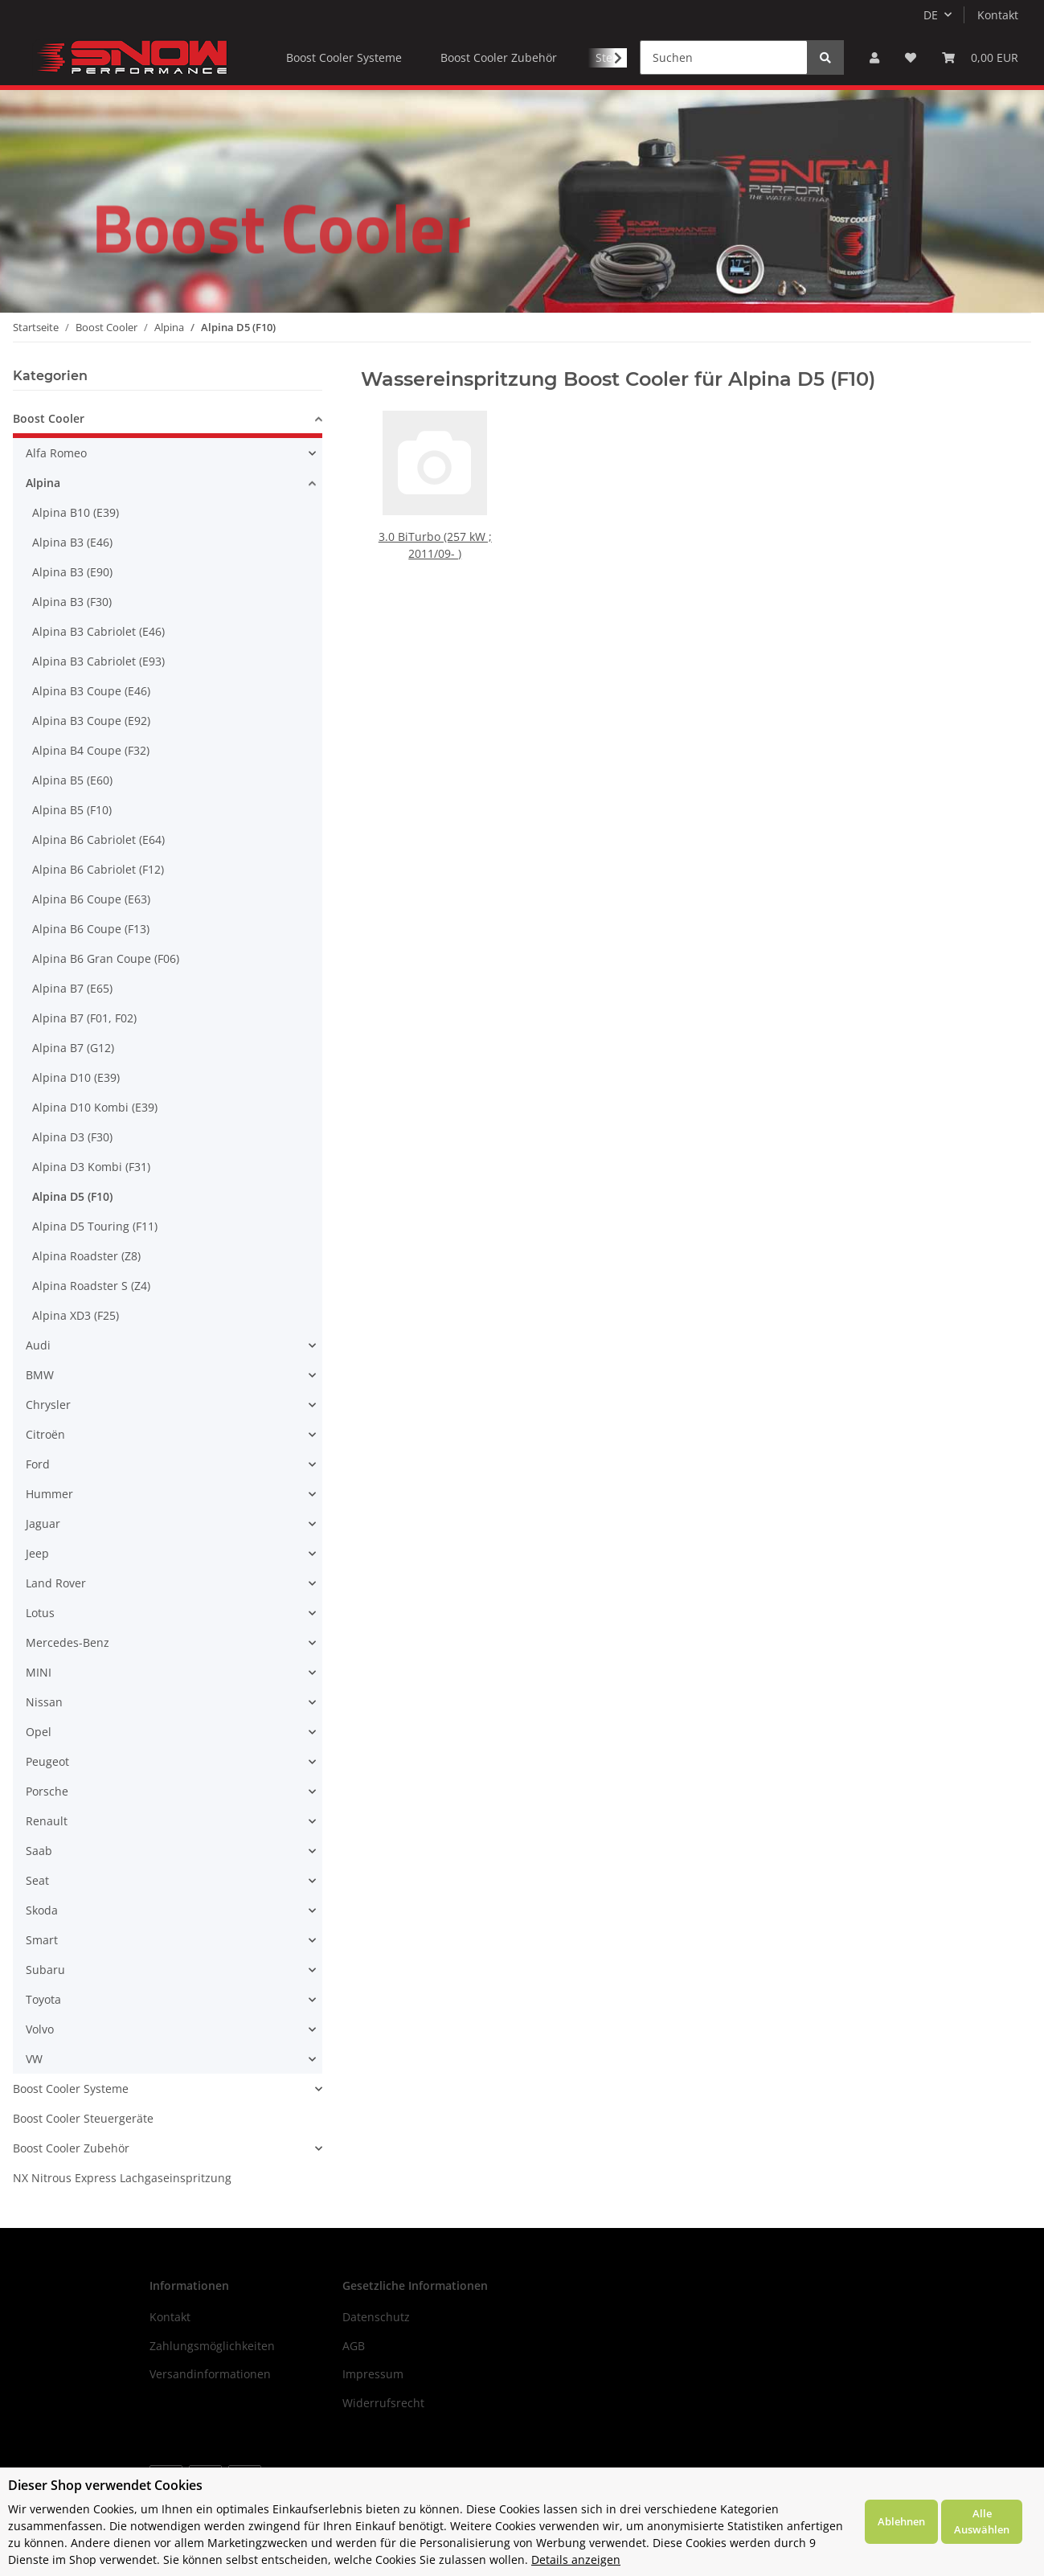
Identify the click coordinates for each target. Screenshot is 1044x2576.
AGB (353, 2345)
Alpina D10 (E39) (76, 1077)
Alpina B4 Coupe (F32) (90, 750)
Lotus (40, 1612)
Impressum (372, 2373)
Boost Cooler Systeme (71, 2088)
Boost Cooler (48, 418)
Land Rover (56, 1583)
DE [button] (930, 15)
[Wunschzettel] (910, 57)
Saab (39, 1850)
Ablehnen (901, 2521)
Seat (37, 1880)
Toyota (43, 1999)
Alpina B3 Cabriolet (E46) (98, 631)
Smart (42, 1939)
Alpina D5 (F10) (72, 1196)
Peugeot (47, 1761)
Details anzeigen (575, 2559)
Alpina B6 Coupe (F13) (90, 928)
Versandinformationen (210, 2373)
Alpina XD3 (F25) (75, 1315)
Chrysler (48, 1404)
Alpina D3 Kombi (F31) (91, 1166)
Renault (47, 1821)
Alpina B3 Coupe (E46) (91, 690)
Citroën (45, 1434)
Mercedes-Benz (67, 1642)
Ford (38, 1464)
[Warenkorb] (980, 57)
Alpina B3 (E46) (72, 542)
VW (34, 2058)
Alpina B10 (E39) (75, 512)
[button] (874, 57)
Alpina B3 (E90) (72, 571)
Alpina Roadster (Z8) (86, 1255)
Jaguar (43, 1523)
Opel (38, 1731)
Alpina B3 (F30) (72, 601)
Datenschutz (376, 2316)
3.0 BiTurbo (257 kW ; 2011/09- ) (435, 541)
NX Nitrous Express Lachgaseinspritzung (122, 2177)
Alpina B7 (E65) (72, 988)
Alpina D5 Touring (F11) (95, 1226)
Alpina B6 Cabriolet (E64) (98, 839)
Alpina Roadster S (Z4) (91, 1285)
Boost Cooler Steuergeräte (83, 2118)
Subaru (45, 1969)
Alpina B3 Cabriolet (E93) (98, 661)
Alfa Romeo (56, 453)
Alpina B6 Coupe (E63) (91, 899)
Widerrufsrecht (383, 2402)
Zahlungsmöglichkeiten (212, 2345)
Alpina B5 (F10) (72, 809)
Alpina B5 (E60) (72, 780)
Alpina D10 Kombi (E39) (95, 1107)
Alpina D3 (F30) (72, 1137)
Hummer (49, 1493)
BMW (40, 1374)
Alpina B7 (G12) (73, 1047)
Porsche (47, 1791)
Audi (38, 1345)
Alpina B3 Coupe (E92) (91, 720)
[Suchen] (724, 57)
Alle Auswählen (981, 2521)
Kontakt (997, 15)
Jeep (37, 1553)
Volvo (40, 2029)
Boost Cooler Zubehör (71, 2148)
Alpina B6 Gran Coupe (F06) (105, 958)
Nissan (44, 1702)
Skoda (42, 1910)
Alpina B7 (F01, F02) (84, 1018)
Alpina (43, 482)
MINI (38, 1672)
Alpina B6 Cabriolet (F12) (98, 869)
